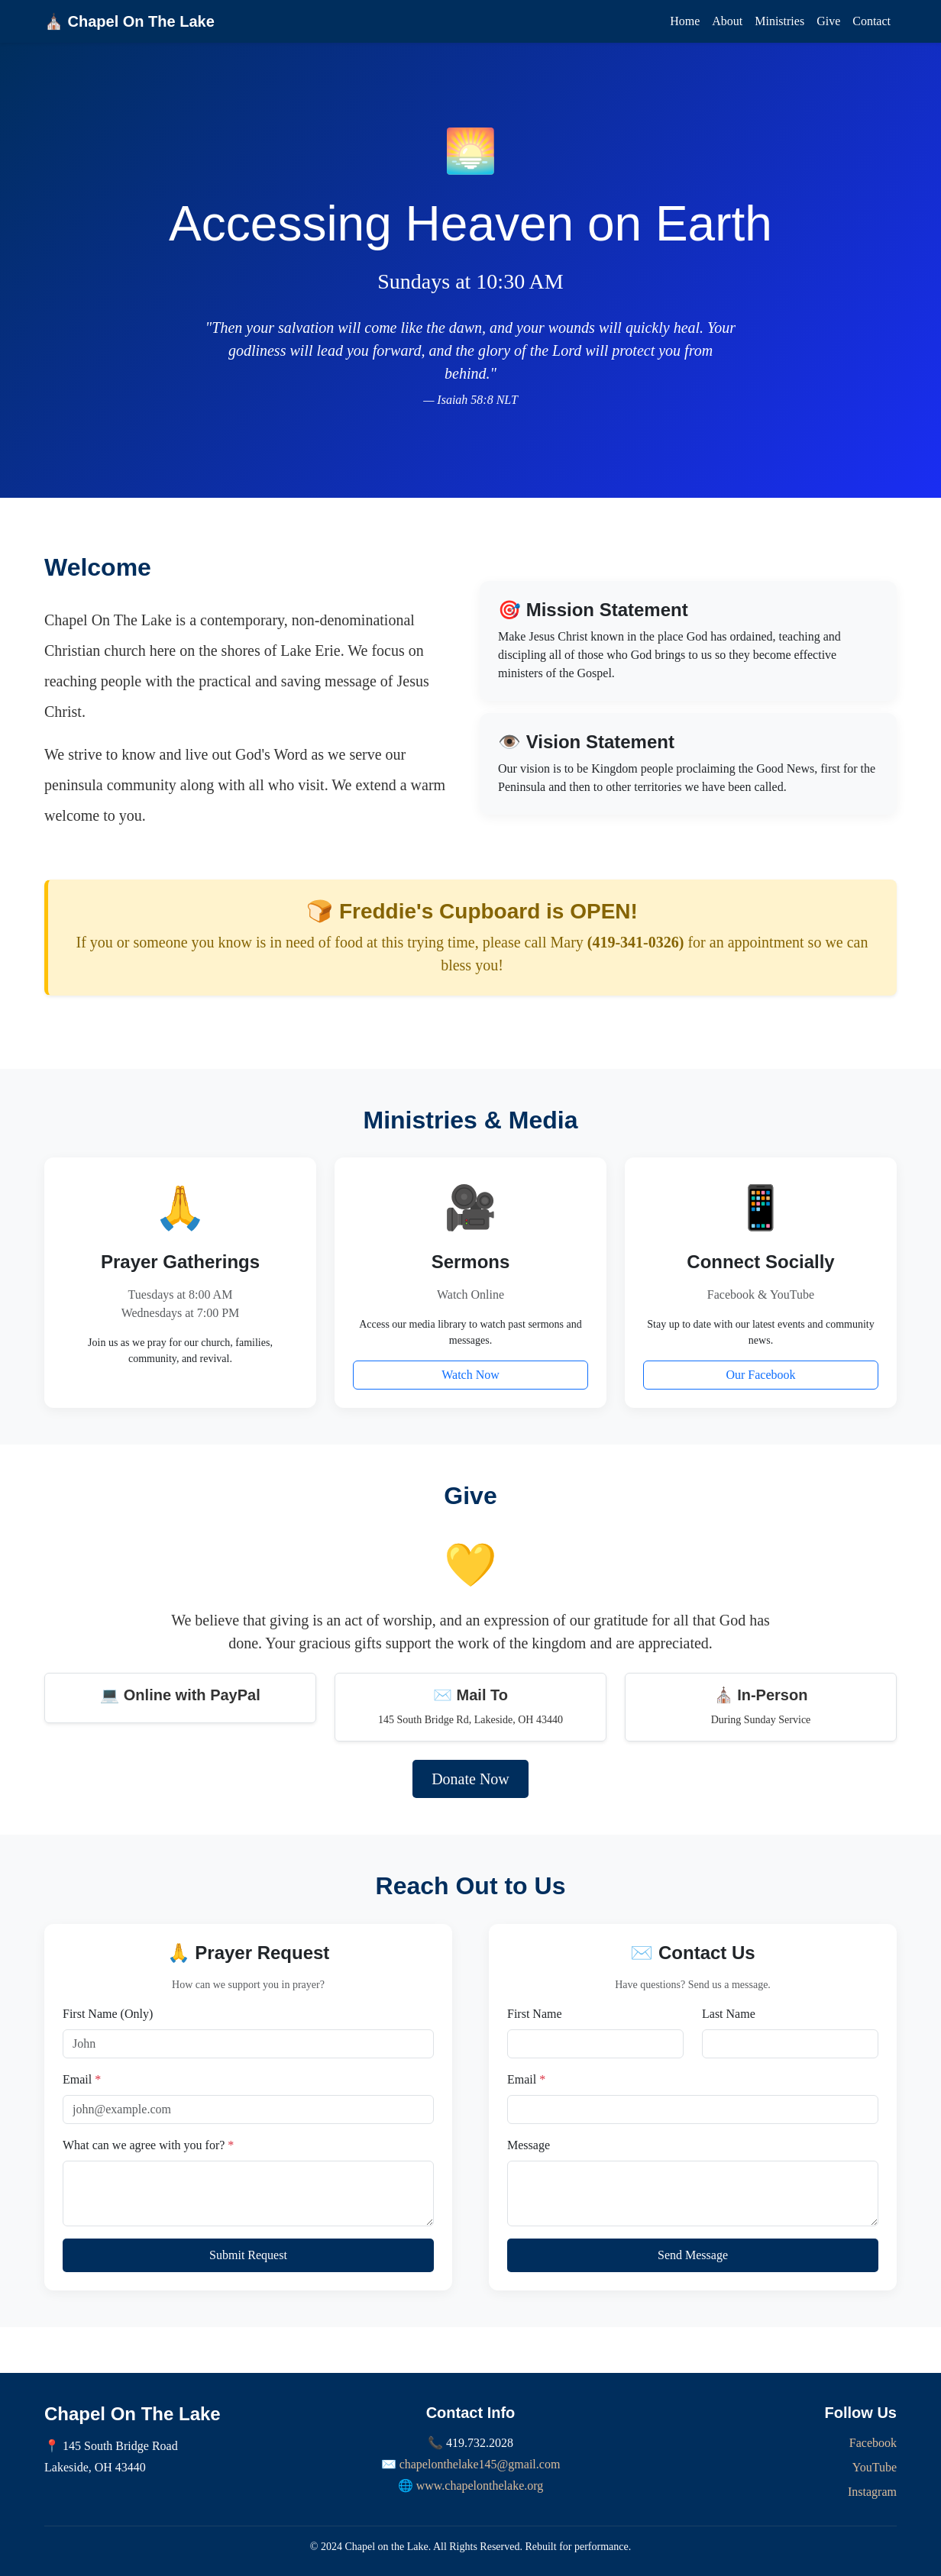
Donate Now (470, 1779)
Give (828, 21)
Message (528, 2145)
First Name (534, 2013)
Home (685, 21)
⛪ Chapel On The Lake (129, 21)
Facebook (873, 2442)
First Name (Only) (108, 2013)
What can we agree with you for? (148, 2145)
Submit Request (248, 2254)
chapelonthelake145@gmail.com (480, 2464)
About (727, 21)
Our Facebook (760, 1374)
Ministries (779, 21)
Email (82, 2079)
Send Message (693, 2254)
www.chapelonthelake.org (480, 2485)
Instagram (872, 2491)
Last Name (728, 2013)
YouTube (874, 2467)
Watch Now (470, 1374)
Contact (871, 21)
